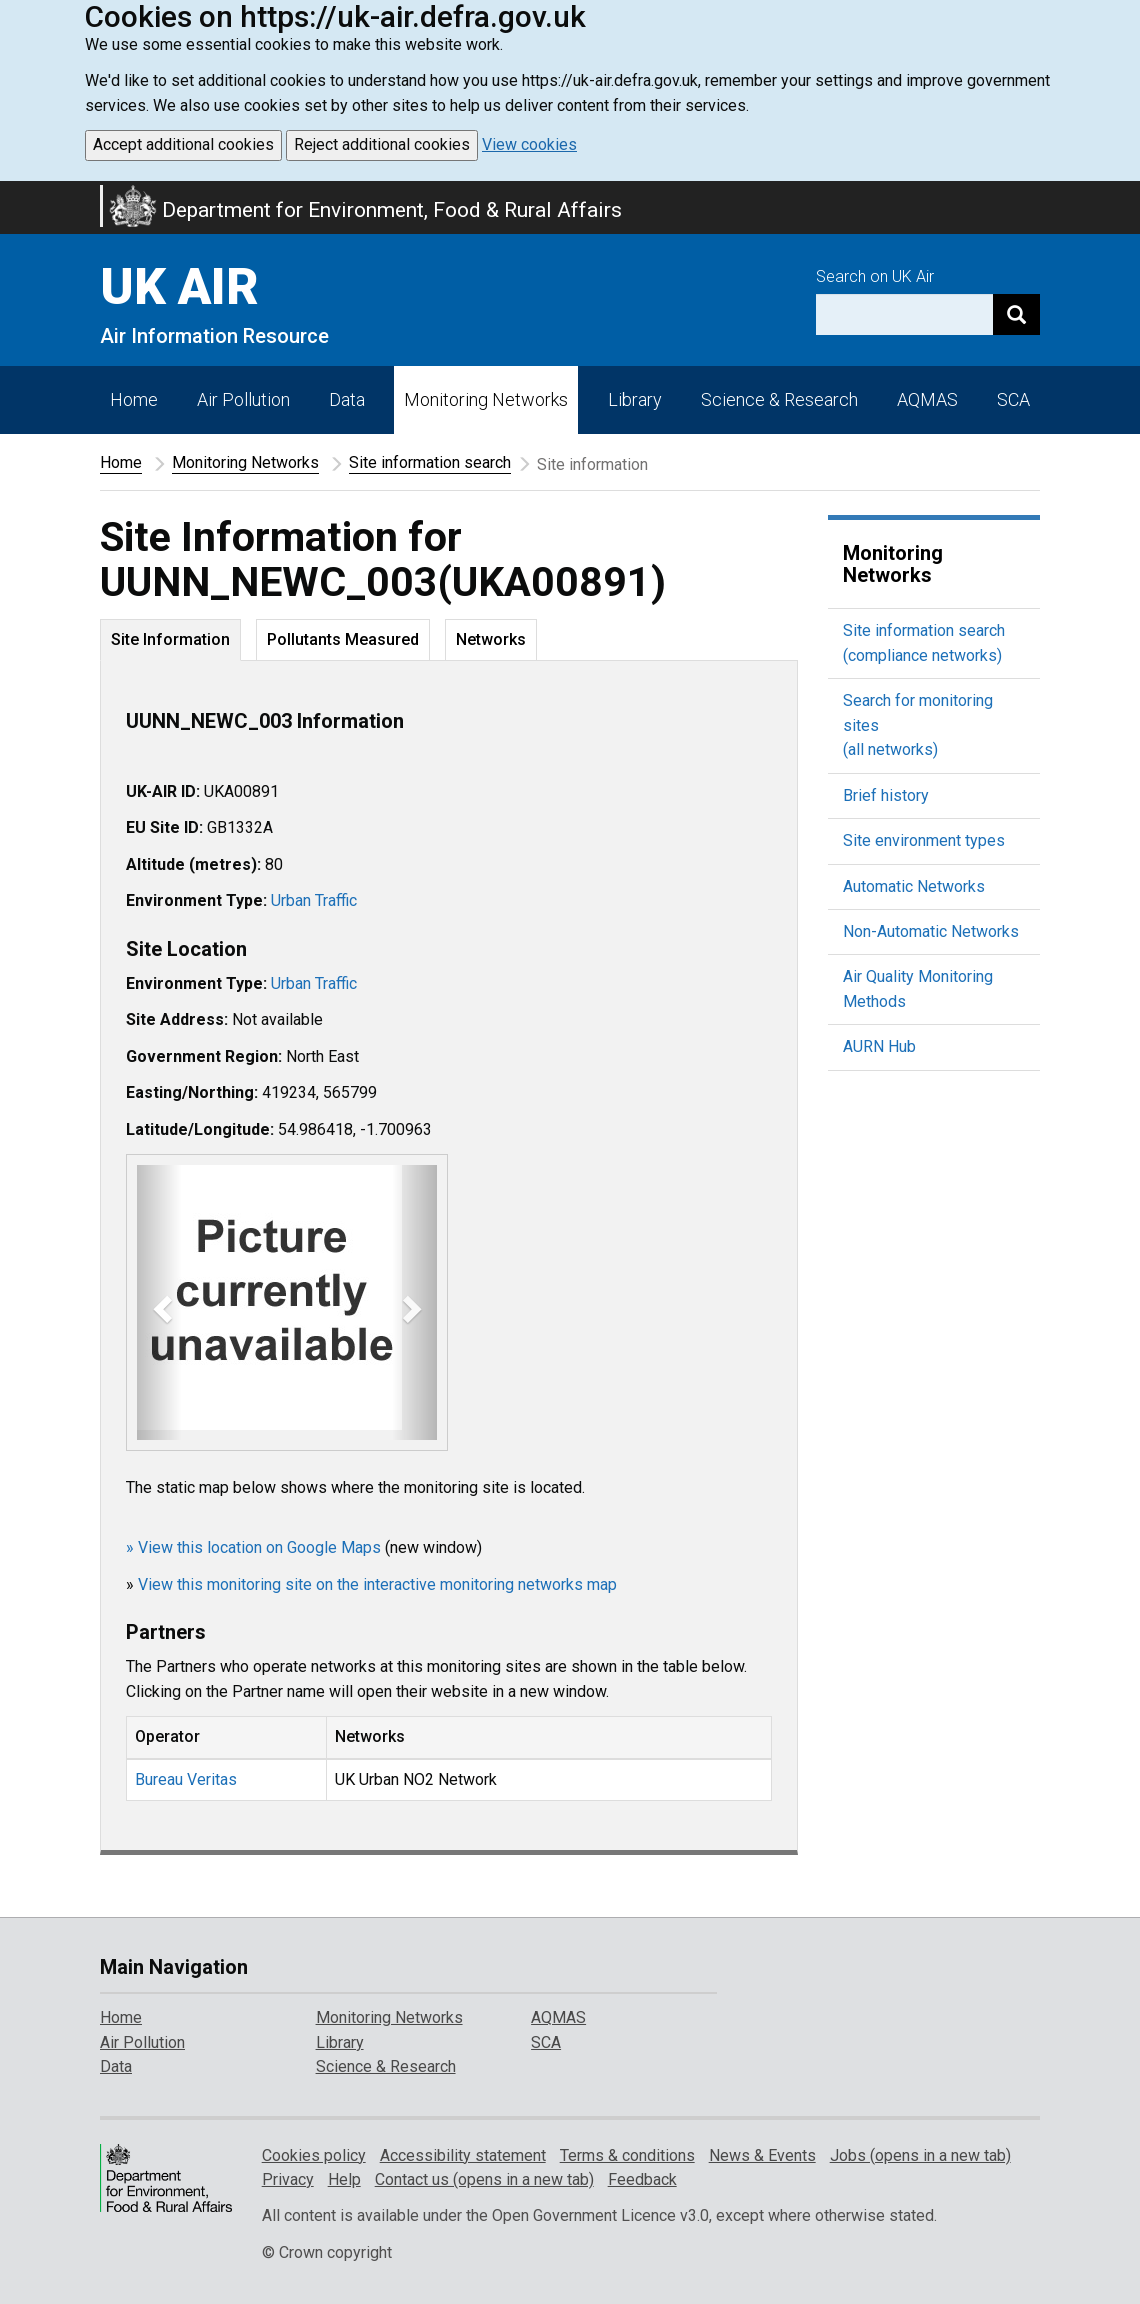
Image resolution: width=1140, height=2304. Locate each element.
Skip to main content (12, 194)
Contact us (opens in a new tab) (484, 2179)
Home (134, 399)
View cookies (529, 144)
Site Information (170, 639)
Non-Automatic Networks (931, 931)
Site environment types (924, 840)
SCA (1013, 399)
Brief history (886, 795)
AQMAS (927, 399)
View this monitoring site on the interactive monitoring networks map (377, 1584)
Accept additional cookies (183, 144)
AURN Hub (879, 1046)
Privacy (288, 2179)
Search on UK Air (875, 276)
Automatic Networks (914, 886)
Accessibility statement (463, 2155)
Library (635, 399)
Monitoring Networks (245, 462)
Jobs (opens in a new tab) (920, 2155)
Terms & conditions (627, 2155)
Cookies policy (314, 2155)
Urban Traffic (314, 900)
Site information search (430, 462)
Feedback (642, 2179)
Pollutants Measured (343, 639)
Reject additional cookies (382, 144)
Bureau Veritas (186, 1779)
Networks (491, 639)
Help (344, 2179)
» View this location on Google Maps (253, 1547)
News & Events (762, 2155)
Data (347, 399)
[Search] (1016, 314)
